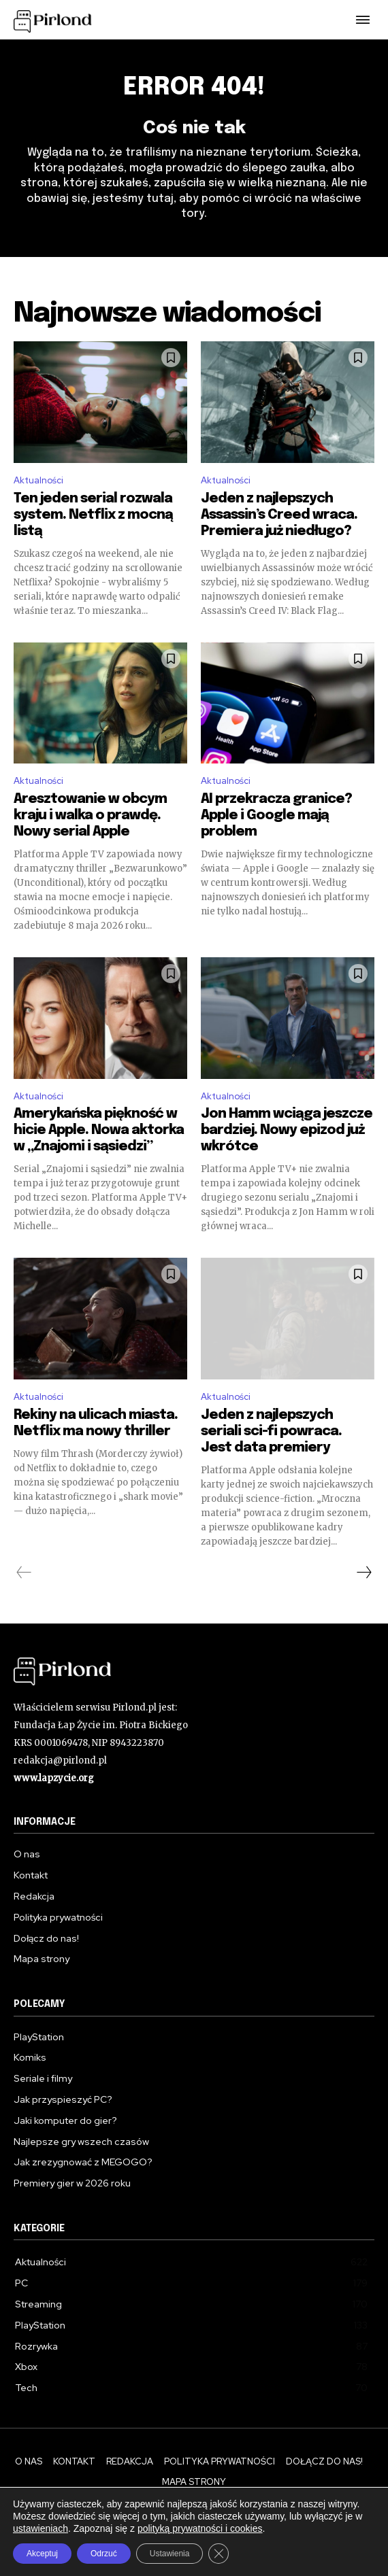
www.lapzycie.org (54, 1778)
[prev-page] (24, 1572)
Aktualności (38, 480)
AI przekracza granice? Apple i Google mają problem (276, 815)
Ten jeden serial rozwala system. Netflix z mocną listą (93, 515)
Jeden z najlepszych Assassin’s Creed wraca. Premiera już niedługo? (279, 515)
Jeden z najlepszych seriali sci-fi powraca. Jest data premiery (271, 1431)
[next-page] (363, 1572)
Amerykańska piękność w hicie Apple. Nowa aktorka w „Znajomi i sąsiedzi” (99, 1130)
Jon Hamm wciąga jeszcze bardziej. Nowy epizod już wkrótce (286, 1130)
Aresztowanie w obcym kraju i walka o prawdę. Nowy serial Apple (90, 815)
